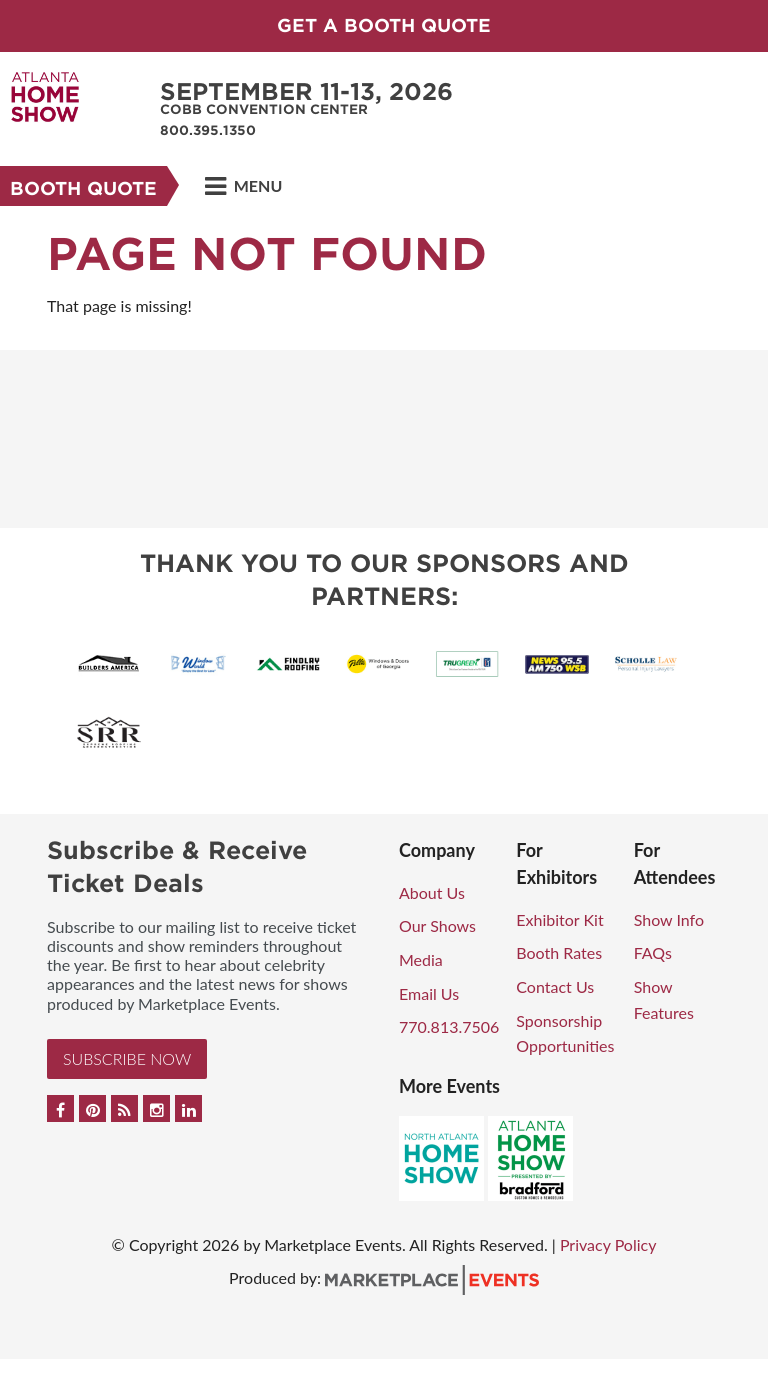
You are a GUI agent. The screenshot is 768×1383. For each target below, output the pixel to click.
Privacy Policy (608, 1244)
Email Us (429, 993)
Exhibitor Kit (559, 919)
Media (421, 959)
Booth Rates (559, 952)
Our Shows (437, 925)
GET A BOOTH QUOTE (384, 25)
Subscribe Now (127, 1058)
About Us (432, 892)
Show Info (669, 919)
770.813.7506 (449, 1026)
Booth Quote (83, 188)
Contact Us (555, 986)
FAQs (653, 952)
